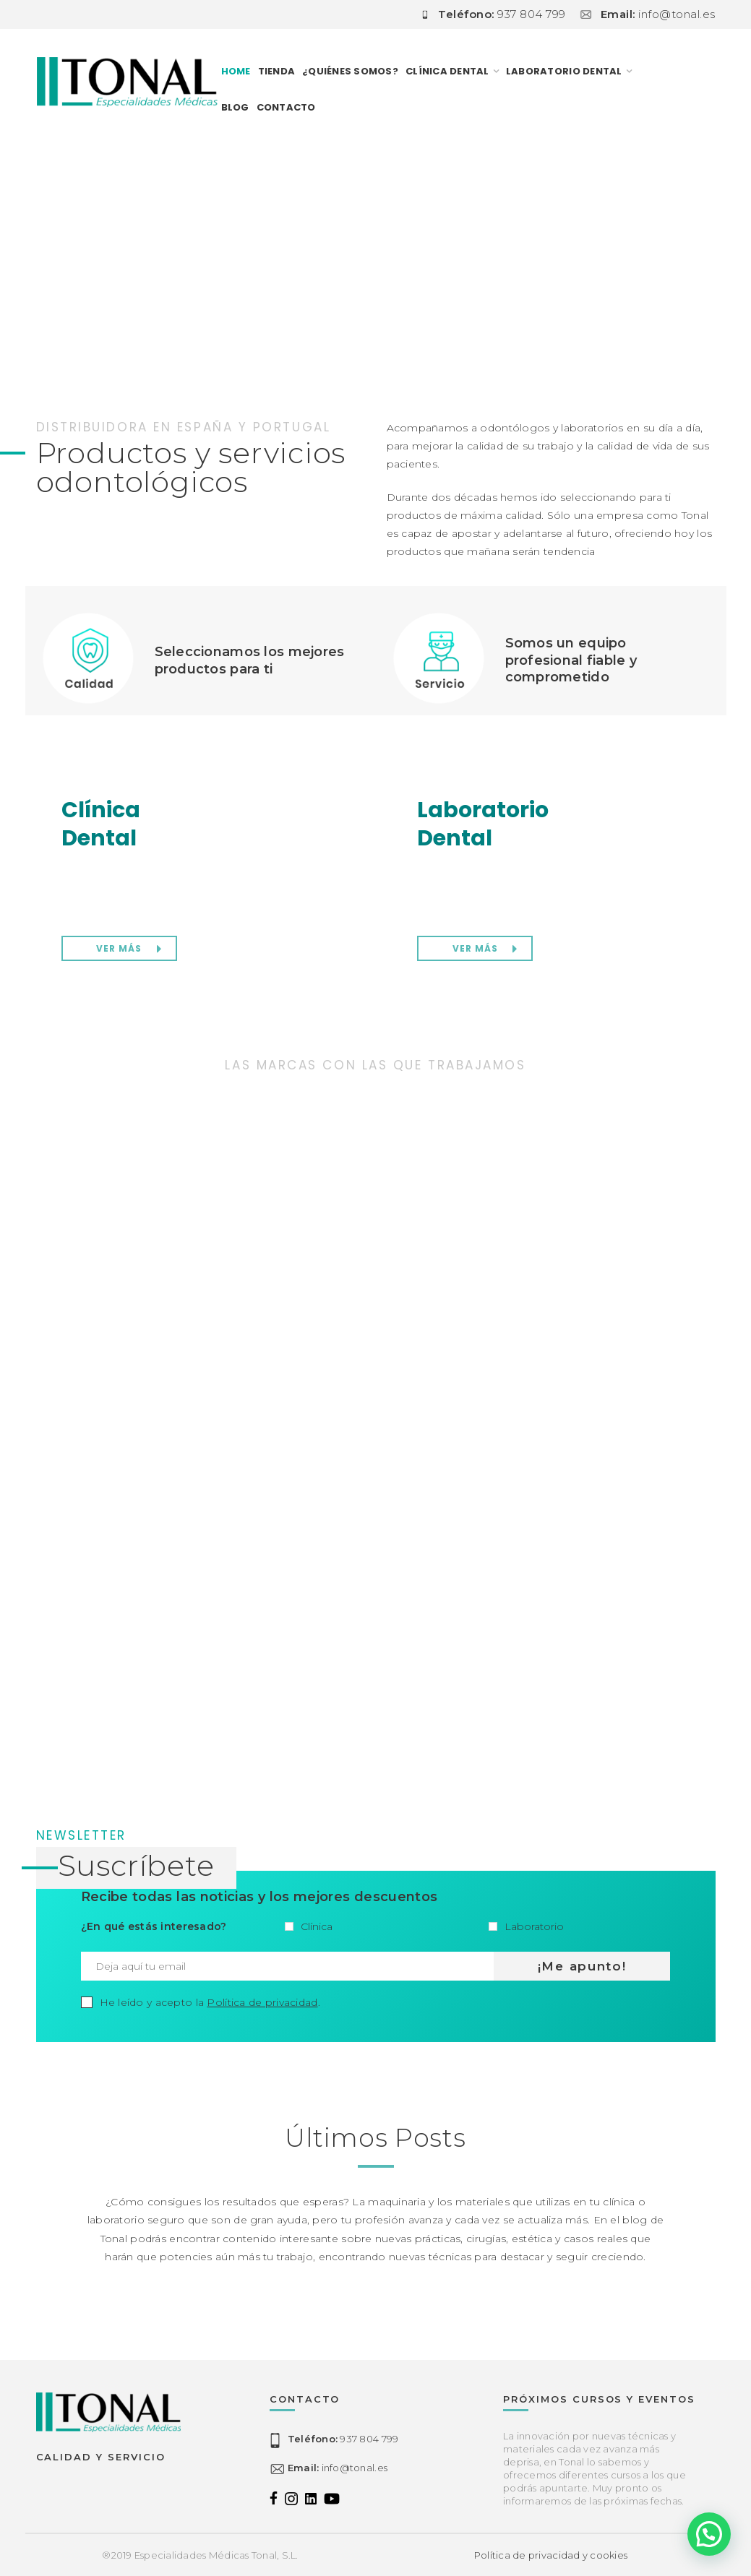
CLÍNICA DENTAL (447, 71)
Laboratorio (526, 1926)
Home (236, 71)
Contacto (286, 107)
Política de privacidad (262, 2002)
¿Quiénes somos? (350, 71)
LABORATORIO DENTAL (564, 71)
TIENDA (277, 71)
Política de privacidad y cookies (550, 2555)
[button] (709, 2534)
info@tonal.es (337, 2467)
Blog (235, 107)
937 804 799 (343, 2438)
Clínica (308, 1926)
